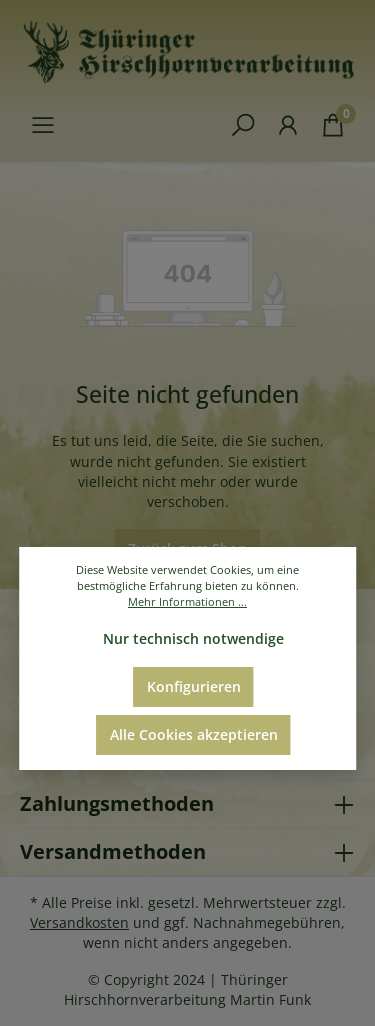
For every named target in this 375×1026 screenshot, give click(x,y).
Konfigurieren (194, 686)
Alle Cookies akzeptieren (194, 734)
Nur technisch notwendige (193, 638)
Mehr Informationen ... (187, 601)
